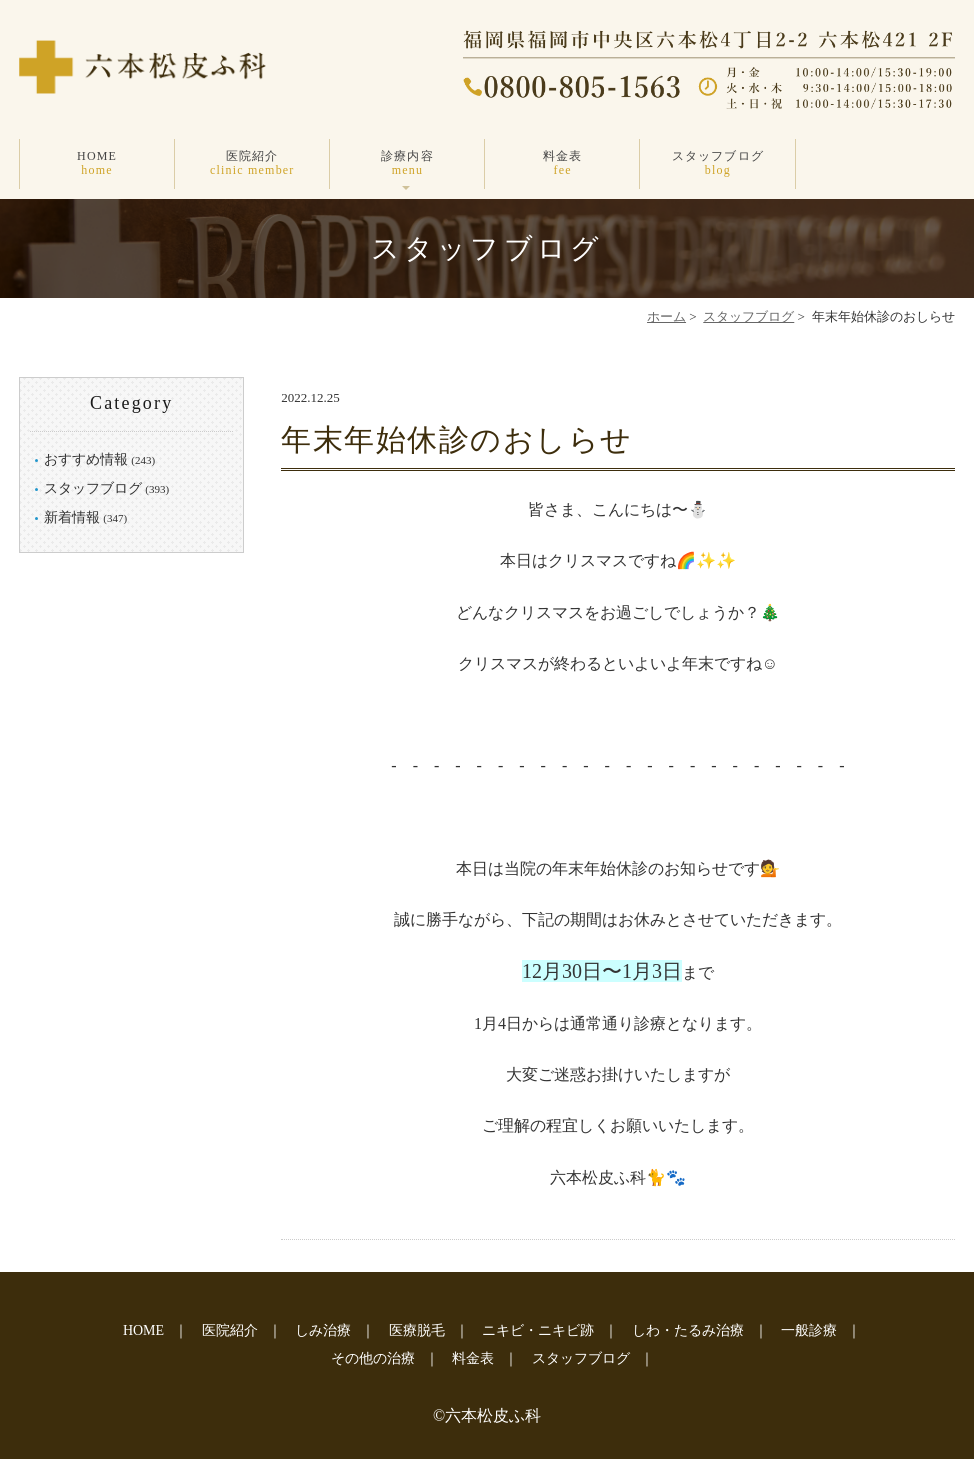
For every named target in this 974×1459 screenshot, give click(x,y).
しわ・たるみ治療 (688, 1330)
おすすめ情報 (86, 459)
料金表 (562, 163)
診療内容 (407, 163)
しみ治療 (323, 1330)
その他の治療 (373, 1358)
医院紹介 (252, 163)
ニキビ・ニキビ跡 (538, 1330)
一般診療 (809, 1330)
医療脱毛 (417, 1330)
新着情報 (72, 517)
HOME (96, 163)
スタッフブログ (717, 163)
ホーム (666, 316)
